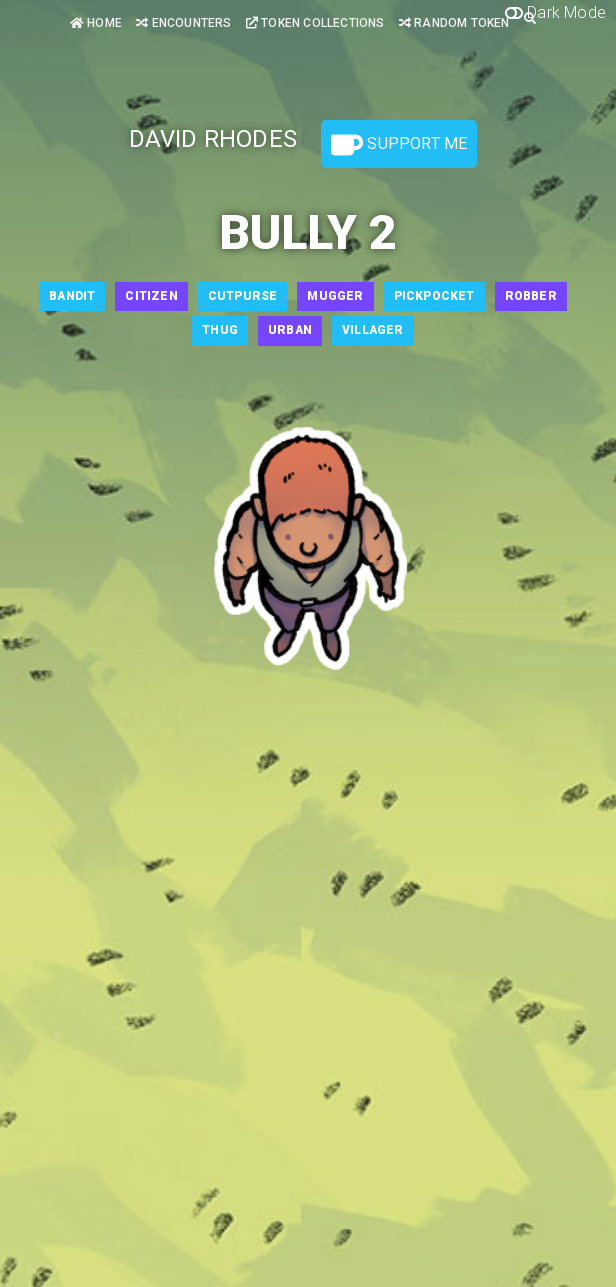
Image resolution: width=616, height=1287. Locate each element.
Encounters (183, 23)
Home (96, 23)
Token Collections (315, 23)
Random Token (454, 23)
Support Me (399, 145)
